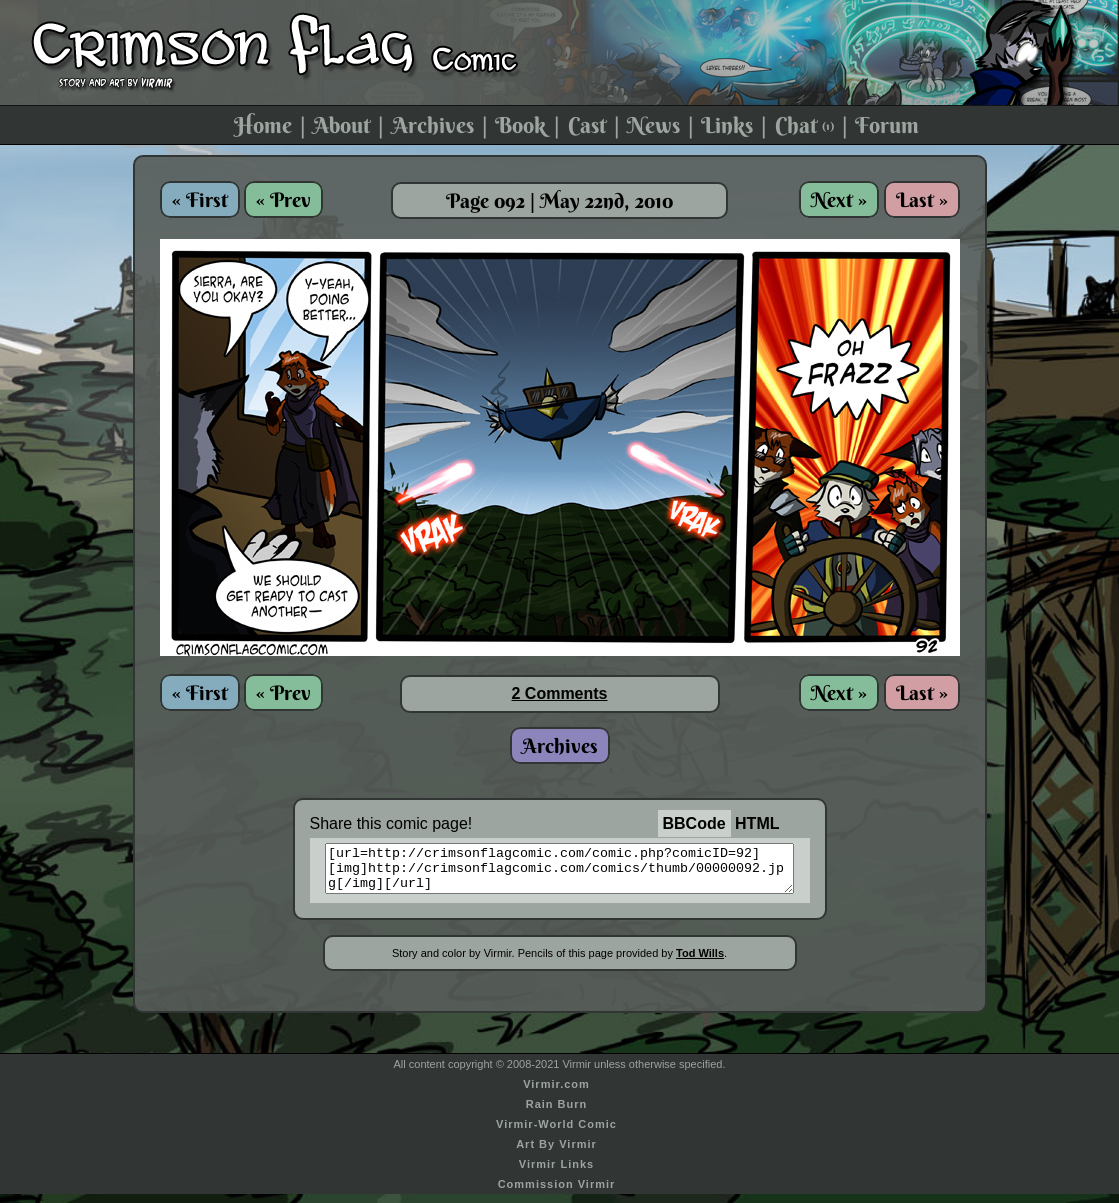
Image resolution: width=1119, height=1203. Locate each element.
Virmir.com (556, 1093)
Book (520, 125)
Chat (804, 125)
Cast (587, 125)
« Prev (283, 199)
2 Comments (559, 693)
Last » (922, 199)
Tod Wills (700, 962)
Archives (433, 125)
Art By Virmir (556, 1153)
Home (263, 125)
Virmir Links (556, 1173)
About (341, 125)
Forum (887, 125)
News (653, 125)
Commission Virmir (557, 1193)
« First (200, 199)
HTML (757, 823)
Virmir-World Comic (556, 1133)
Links (727, 125)
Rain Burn (557, 1113)
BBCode (694, 823)
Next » (839, 199)
